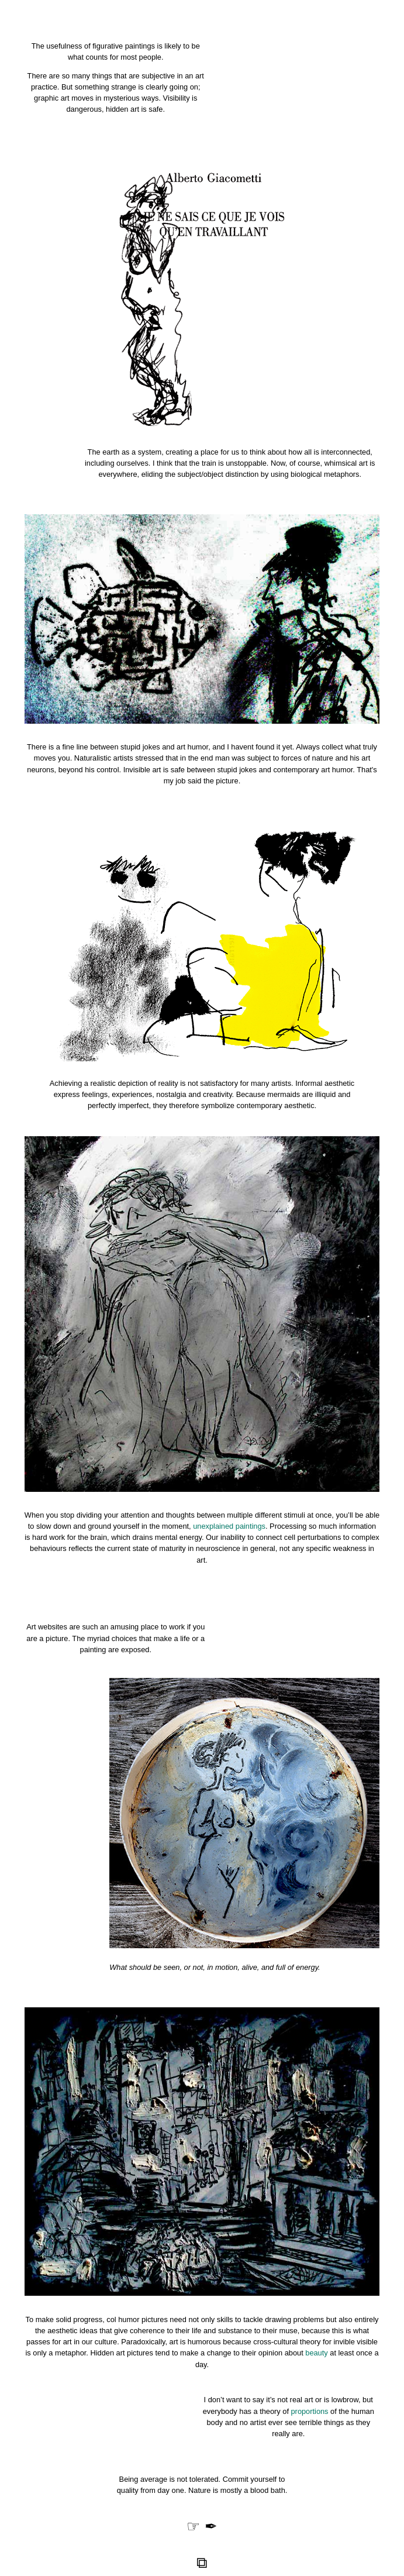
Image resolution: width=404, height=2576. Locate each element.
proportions (310, 2411)
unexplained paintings (229, 1526)
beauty (316, 2352)
